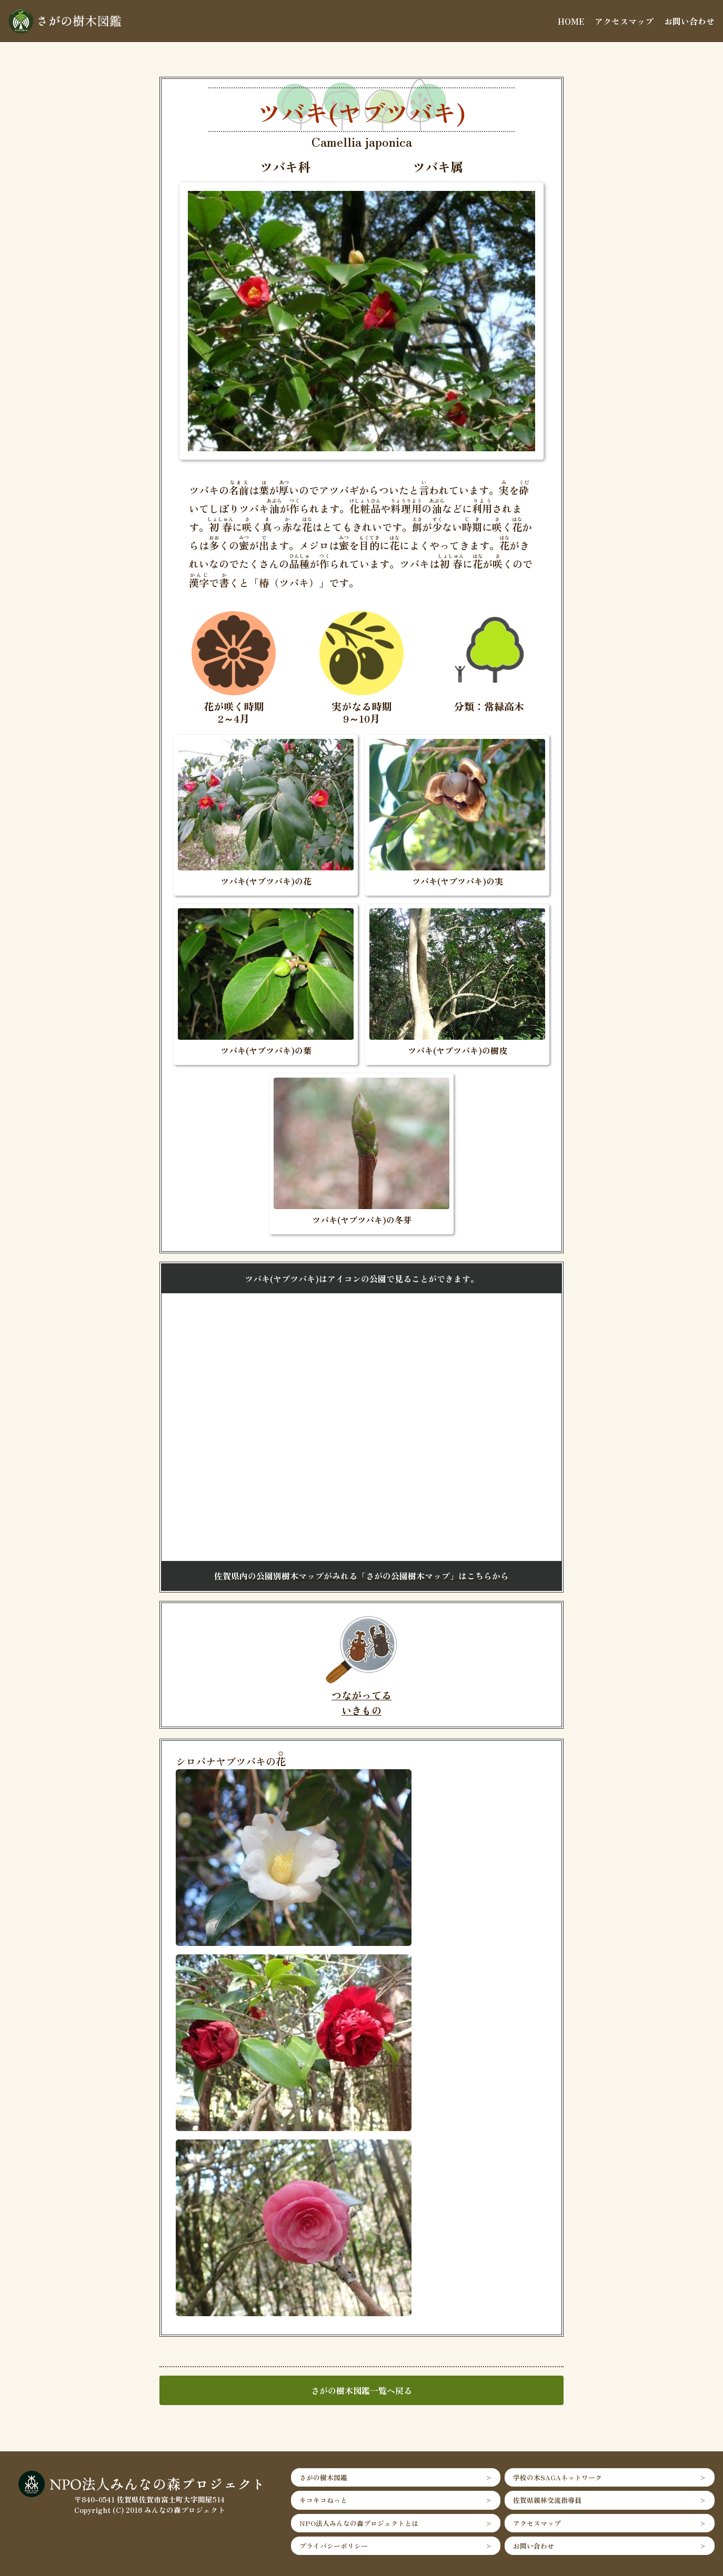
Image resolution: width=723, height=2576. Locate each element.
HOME (571, 21)
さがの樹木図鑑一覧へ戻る (361, 2390)
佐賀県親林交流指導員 (547, 2500)
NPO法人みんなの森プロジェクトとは (358, 2523)
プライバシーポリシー (333, 2546)
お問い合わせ (689, 21)
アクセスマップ (624, 21)
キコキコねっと (323, 2500)
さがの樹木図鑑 (323, 2477)
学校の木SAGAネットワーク (557, 2477)
